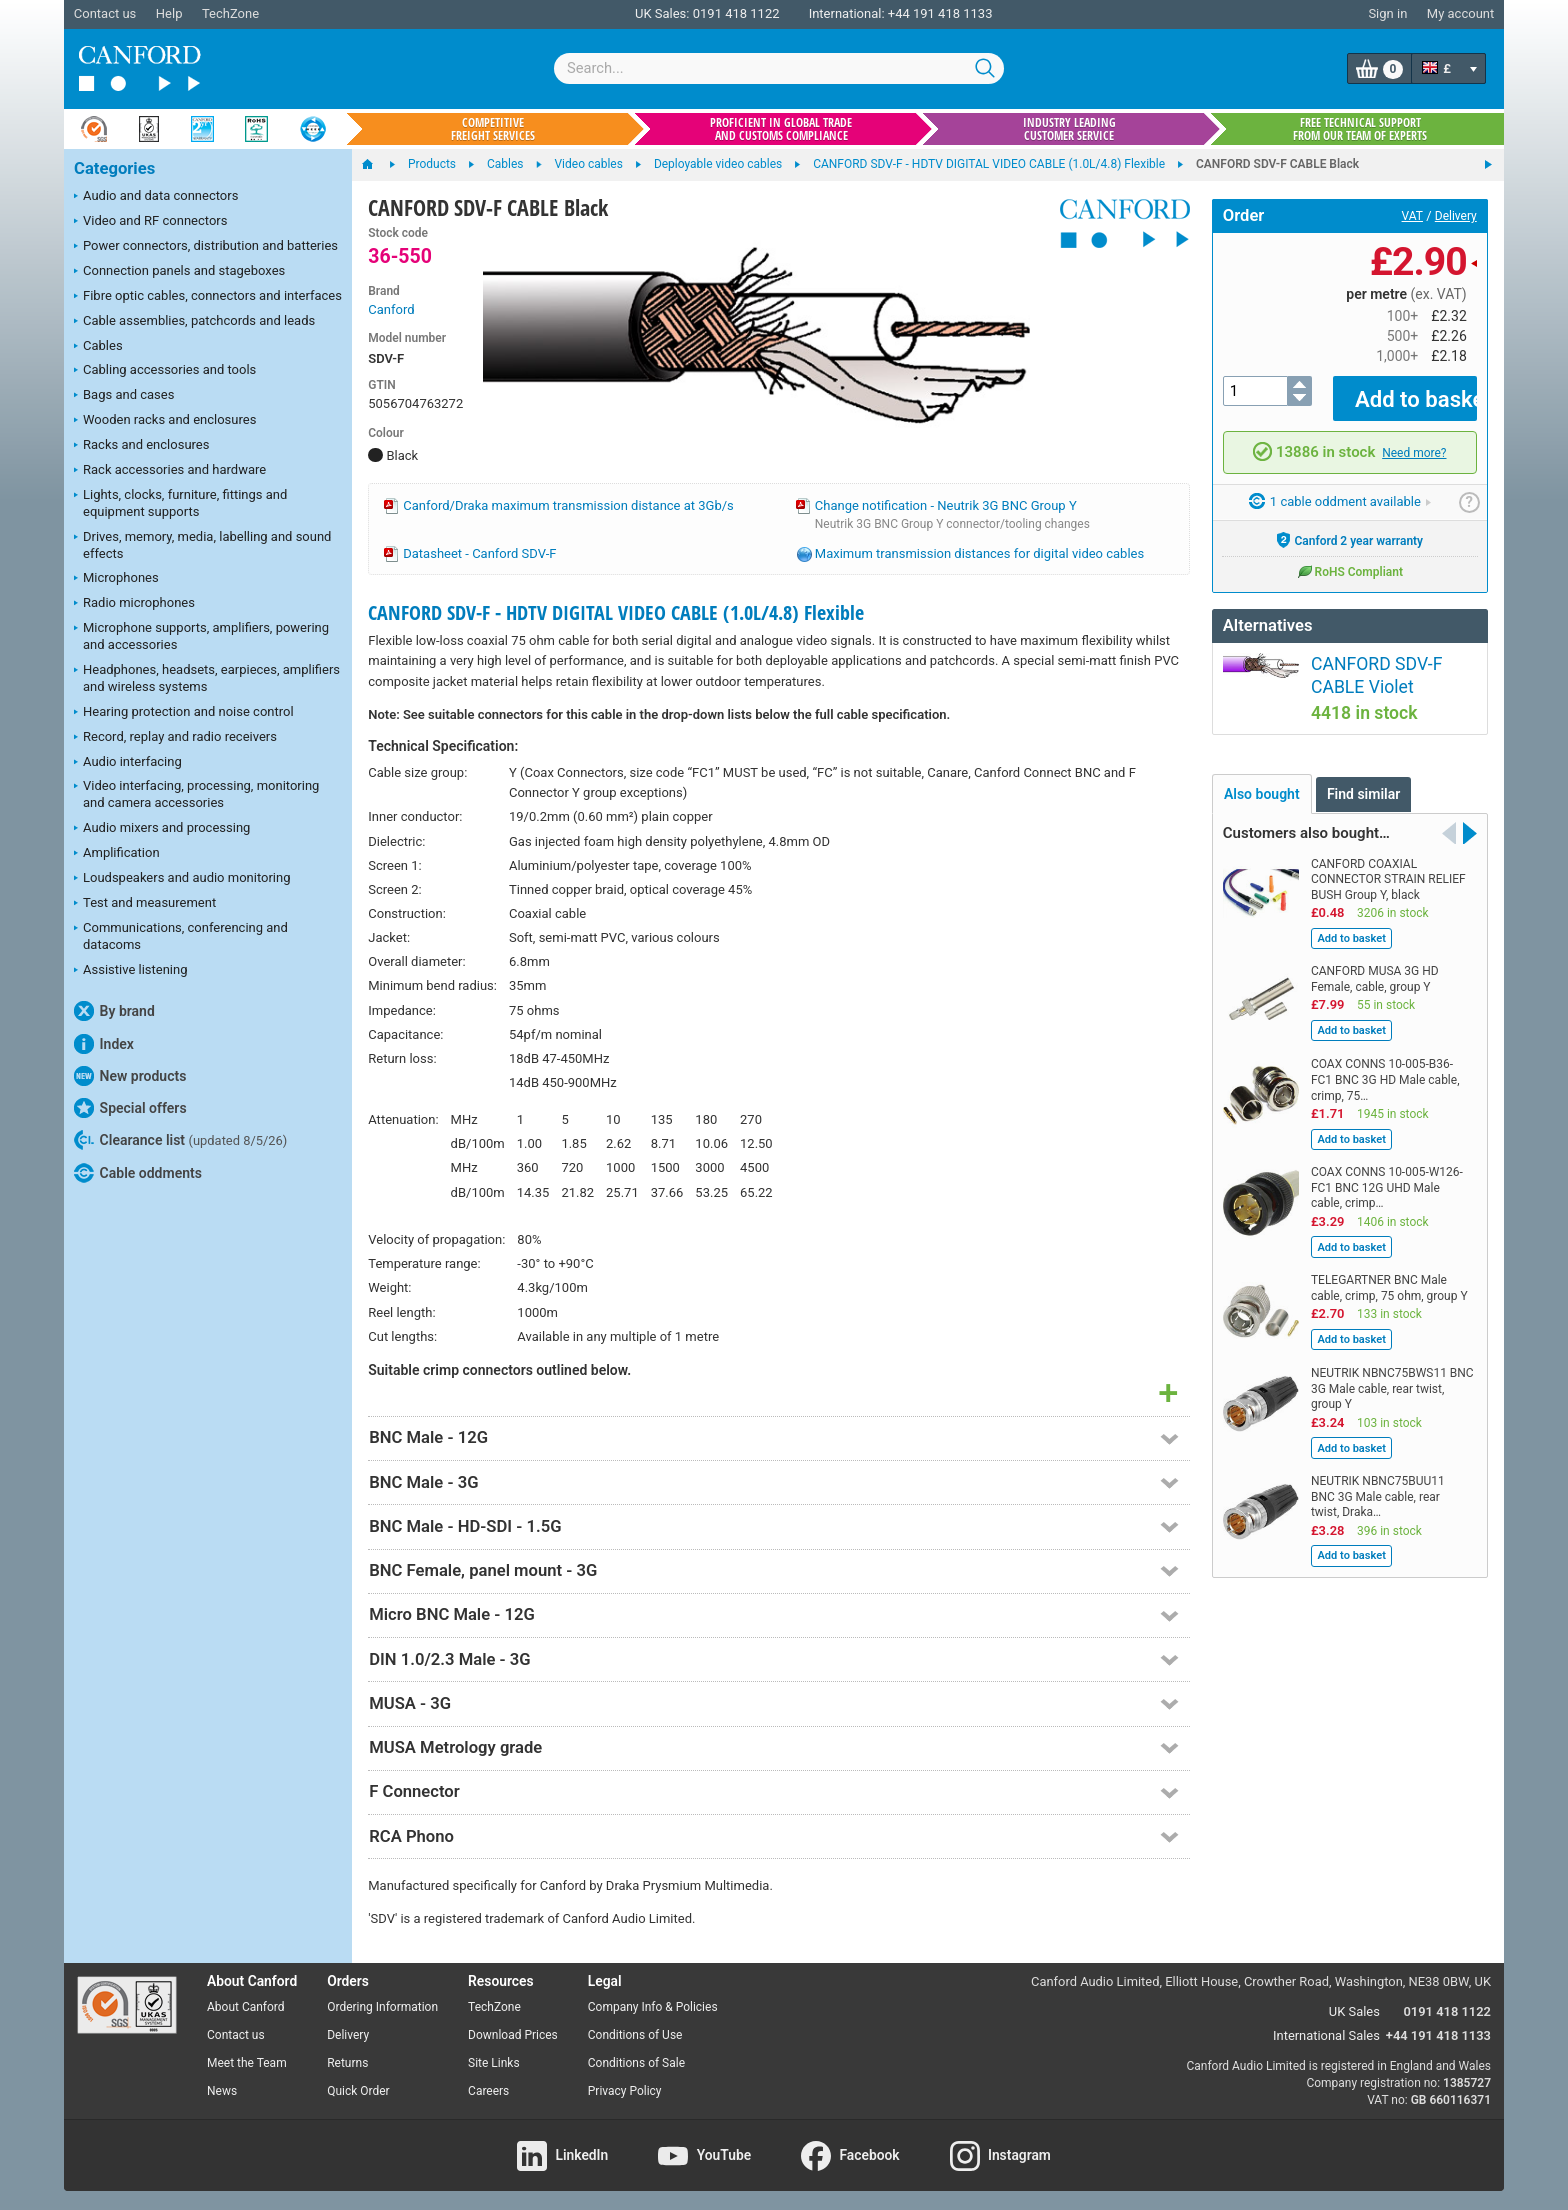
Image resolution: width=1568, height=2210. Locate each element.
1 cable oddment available (1340, 487)
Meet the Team (247, 2063)
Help (169, 13)
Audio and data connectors (156, 197)
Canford (391, 309)
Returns (347, 2063)
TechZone (230, 13)
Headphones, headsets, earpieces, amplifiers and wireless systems (207, 678)
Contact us (105, 13)
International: (847, 13)
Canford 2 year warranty (1349, 525)
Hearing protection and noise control (184, 713)
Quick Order (358, 2091)
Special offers (130, 1108)
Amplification (117, 854)
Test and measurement (145, 904)
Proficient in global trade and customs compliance (781, 129)
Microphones (116, 579)
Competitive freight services (493, 129)
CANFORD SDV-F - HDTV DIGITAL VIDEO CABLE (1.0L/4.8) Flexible (616, 612)
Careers (488, 2091)
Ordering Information (382, 2007)
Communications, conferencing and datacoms (181, 936)
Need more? (1414, 438)
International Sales (1326, 2035)
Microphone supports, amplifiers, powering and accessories (201, 636)
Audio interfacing (128, 763)
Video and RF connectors (150, 222)
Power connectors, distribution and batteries (206, 247)
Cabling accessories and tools (165, 371)
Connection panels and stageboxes (179, 272)
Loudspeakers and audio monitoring (182, 879)
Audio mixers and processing (162, 829)
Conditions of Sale (636, 2063)
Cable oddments (138, 1173)
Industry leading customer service (1069, 129)
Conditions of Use (635, 2035)
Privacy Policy (625, 2091)
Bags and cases (124, 396)
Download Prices (513, 2035)
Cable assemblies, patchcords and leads (194, 322)
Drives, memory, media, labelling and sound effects (202, 545)
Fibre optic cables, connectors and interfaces (208, 297)
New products (130, 1076)
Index (104, 1044)
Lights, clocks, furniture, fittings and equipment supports (180, 503)
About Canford (246, 2007)
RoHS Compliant (1350, 556)
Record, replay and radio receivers (175, 738)
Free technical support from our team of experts (1360, 129)
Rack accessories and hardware (170, 471)
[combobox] (779, 68)
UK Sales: (662, 13)
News (222, 2091)
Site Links (494, 2063)
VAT (1412, 216)
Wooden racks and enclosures (165, 421)
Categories (114, 168)
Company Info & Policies (653, 2007)
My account (1460, 13)
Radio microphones (134, 604)
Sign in (1387, 13)
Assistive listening (131, 971)
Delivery (1456, 216)
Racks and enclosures (141, 446)
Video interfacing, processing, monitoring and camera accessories (196, 794)
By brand (114, 1011)
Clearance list (180, 1140)
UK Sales (1354, 2011)
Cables (98, 347)
